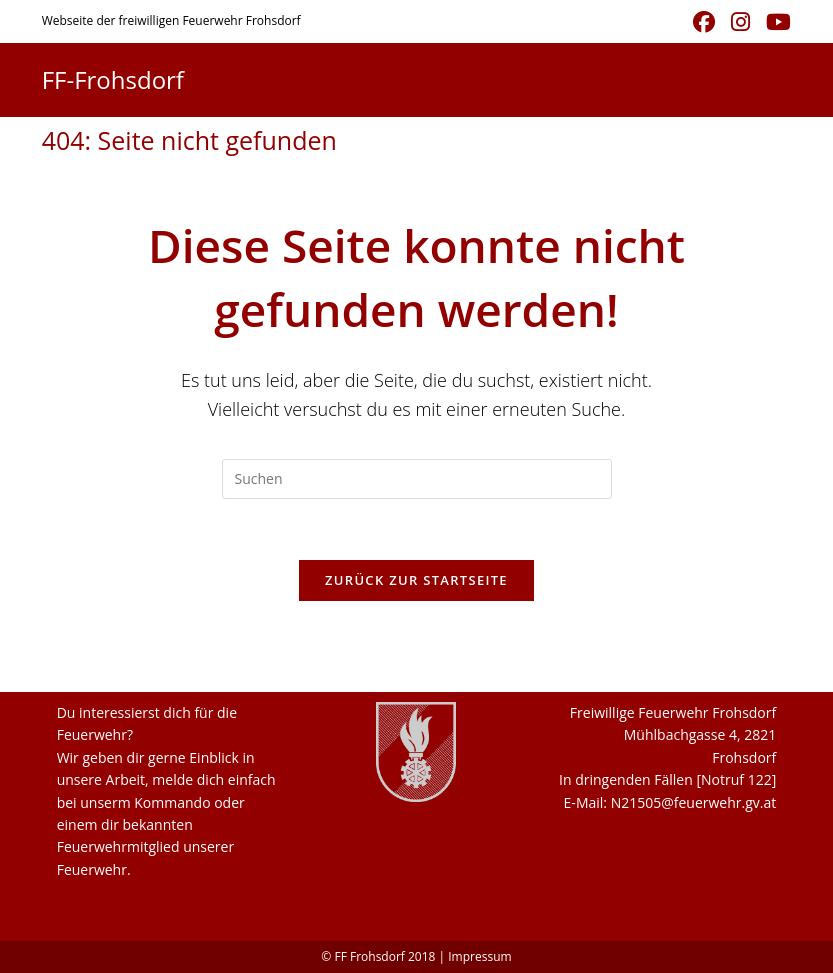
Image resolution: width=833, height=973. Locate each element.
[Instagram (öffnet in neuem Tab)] (740, 22)
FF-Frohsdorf (113, 79)
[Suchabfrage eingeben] (417, 479)
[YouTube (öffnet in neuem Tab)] (774, 22)
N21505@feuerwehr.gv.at (694, 802)
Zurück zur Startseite (416, 580)
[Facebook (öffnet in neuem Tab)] (704, 22)
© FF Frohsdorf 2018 (378, 956)
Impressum (479, 956)
